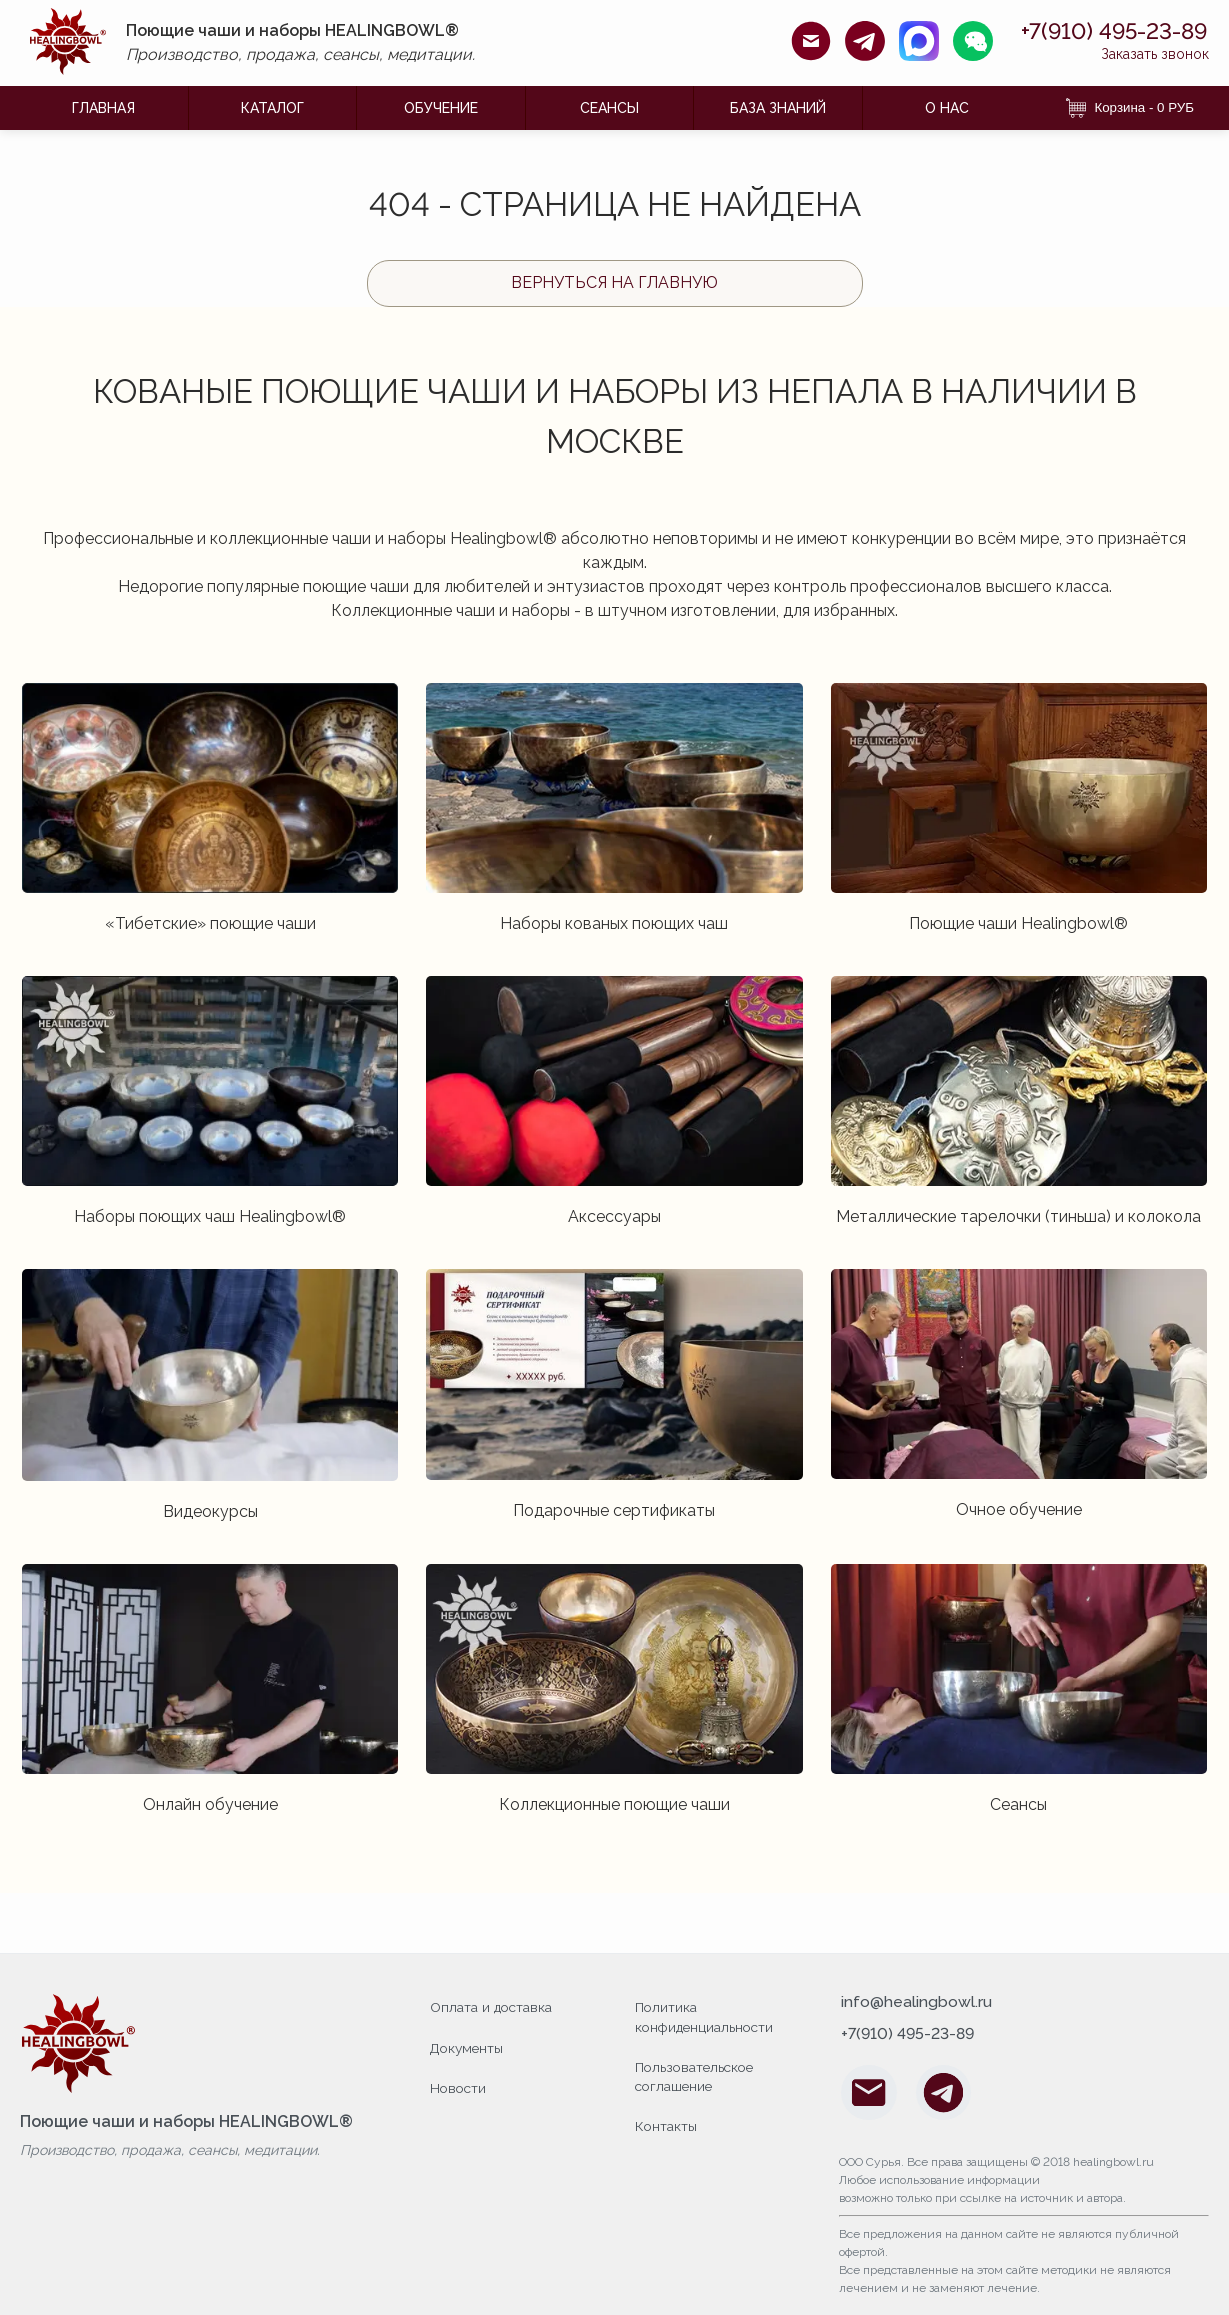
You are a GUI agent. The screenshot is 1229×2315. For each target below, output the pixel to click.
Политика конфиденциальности (707, 2017)
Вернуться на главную (614, 282)
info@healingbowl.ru (916, 2002)
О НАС (947, 108)
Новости (459, 2086)
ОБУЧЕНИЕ (441, 108)
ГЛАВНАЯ (103, 108)
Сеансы (609, 108)
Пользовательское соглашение (697, 2076)
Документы (468, 2047)
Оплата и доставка (492, 2007)
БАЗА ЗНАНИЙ (778, 108)
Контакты (666, 2125)
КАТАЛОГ (272, 108)
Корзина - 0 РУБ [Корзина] (1130, 108)
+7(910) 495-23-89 (1104, 31)
